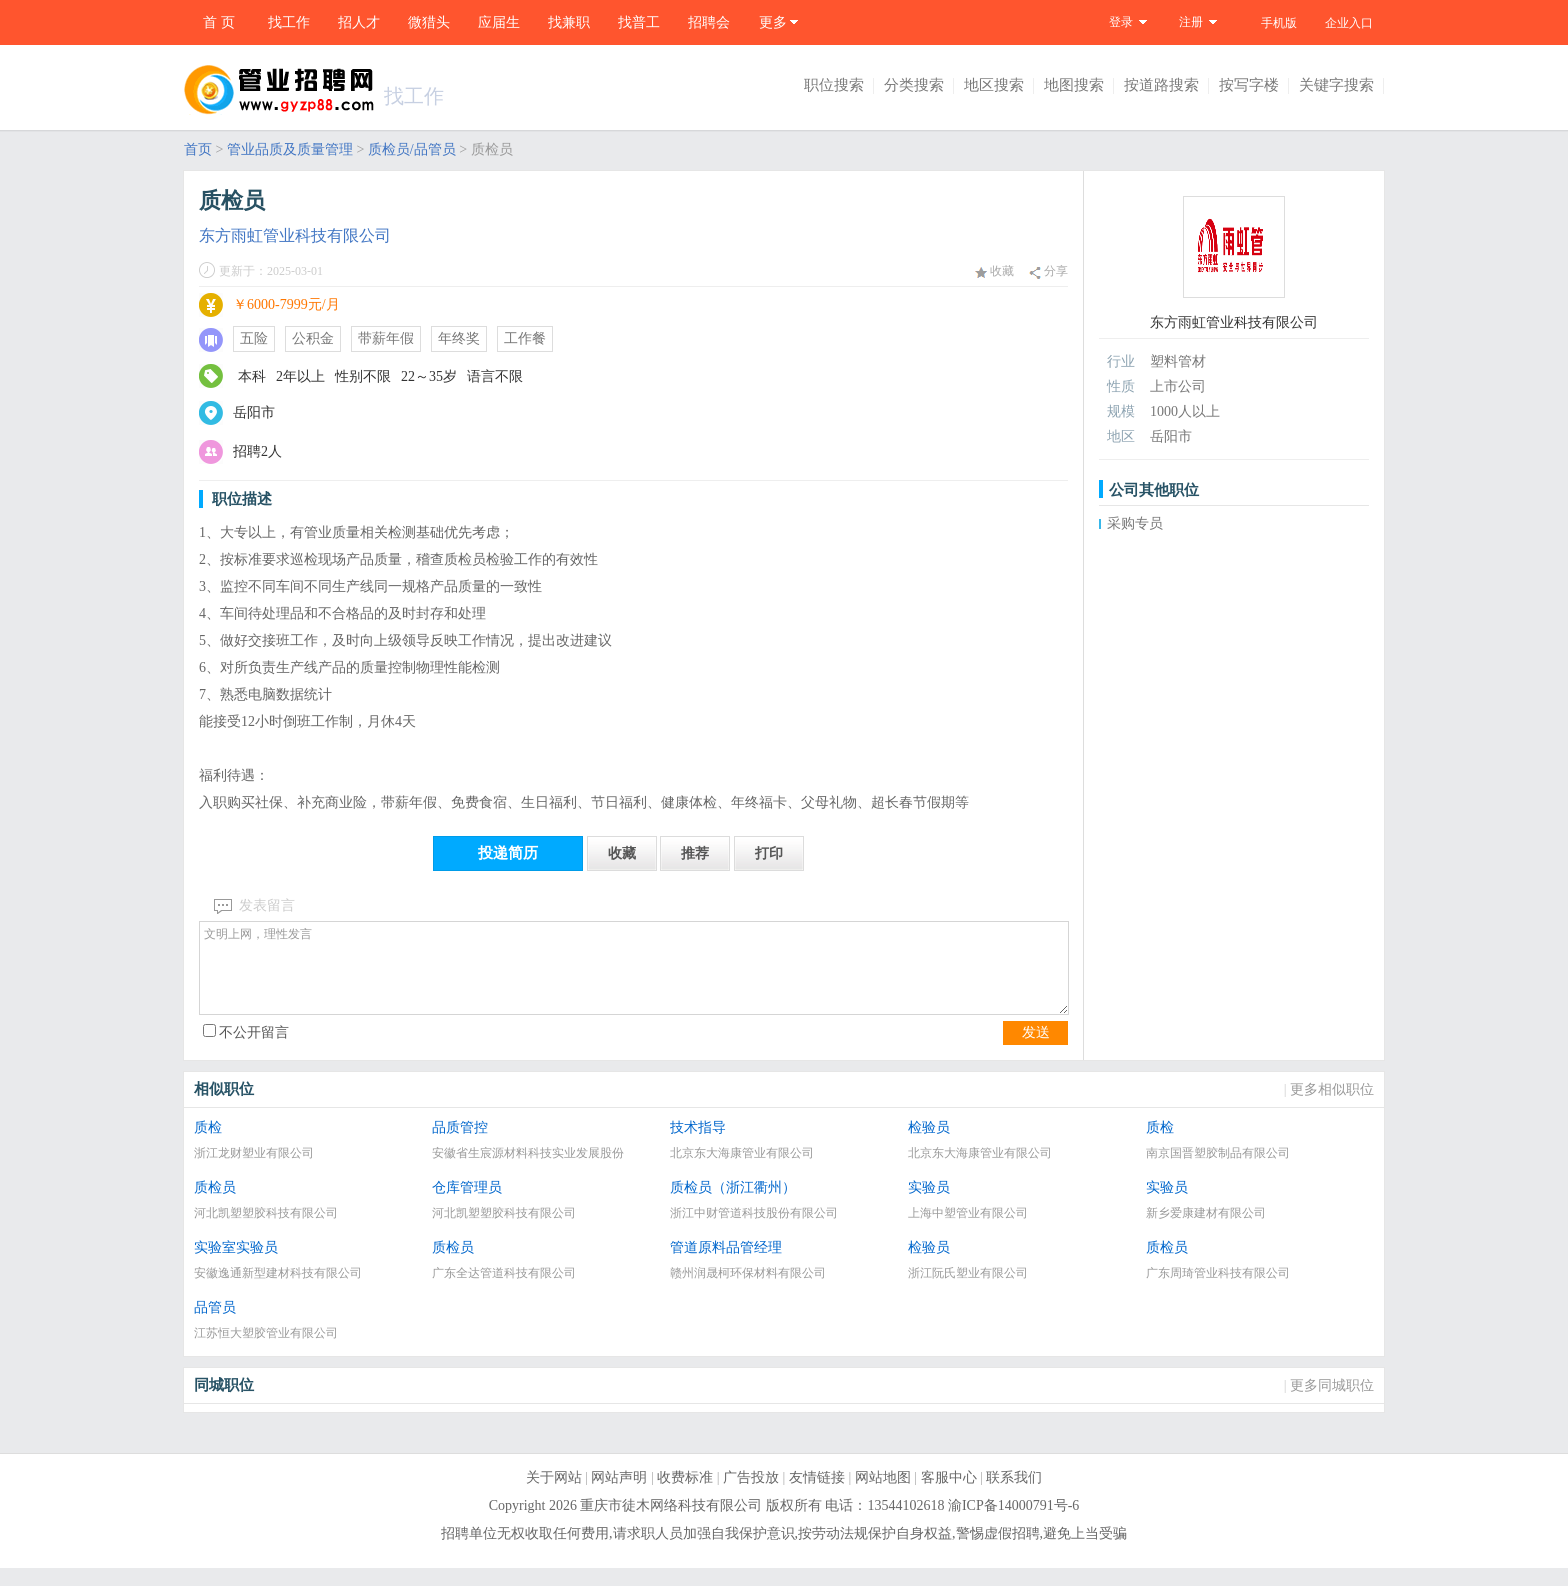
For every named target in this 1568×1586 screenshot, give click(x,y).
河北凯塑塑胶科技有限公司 (266, 1231)
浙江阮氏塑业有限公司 (968, 1291)
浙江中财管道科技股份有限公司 (754, 1231)
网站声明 (619, 1495)
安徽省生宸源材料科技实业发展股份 (528, 1171)
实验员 (929, 1205)
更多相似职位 (1332, 1107)
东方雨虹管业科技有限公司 (295, 235)
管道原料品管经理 (726, 1265)
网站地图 (883, 1495)
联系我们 (1014, 1495)
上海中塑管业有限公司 (968, 1231)
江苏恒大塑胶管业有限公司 (266, 1351)
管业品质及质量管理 (290, 149)
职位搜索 (834, 85)
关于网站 (554, 1495)
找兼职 (569, 22)
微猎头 (429, 22)
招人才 (359, 22)
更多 (773, 22)
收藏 (994, 271)
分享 (1048, 271)
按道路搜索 (1161, 85)
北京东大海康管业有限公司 (742, 1171)
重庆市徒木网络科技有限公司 (671, 1523)
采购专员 (1135, 523)
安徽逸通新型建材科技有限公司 (278, 1291)
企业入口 (1349, 23)
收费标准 (685, 1495)
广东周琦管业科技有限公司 (1218, 1291)
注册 (1191, 22)
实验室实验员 (236, 1265)
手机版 (1279, 23)
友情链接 (817, 1495)
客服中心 (949, 1495)
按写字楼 (1249, 85)
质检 (208, 1145)
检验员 (929, 1145)
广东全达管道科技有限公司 (504, 1291)
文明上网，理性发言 (634, 977)
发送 (1036, 1050)
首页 (198, 149)
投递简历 (508, 853)
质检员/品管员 (412, 149)
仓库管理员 (467, 1205)
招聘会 (709, 22)
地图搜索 (1074, 85)
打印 (769, 853)
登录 (1121, 22)
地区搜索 (994, 85)
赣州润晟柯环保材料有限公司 (748, 1291)
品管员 (215, 1325)
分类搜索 (914, 85)
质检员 (215, 1205)
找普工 (639, 22)
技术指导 (698, 1145)
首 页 (219, 22)
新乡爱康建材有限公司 (1206, 1231)
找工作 (289, 22)
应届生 (499, 22)
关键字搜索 (1336, 85)
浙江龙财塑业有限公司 (254, 1171)
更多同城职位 (1332, 1403)
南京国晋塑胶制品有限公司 (1218, 1171)
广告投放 (751, 1495)
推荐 (695, 853)
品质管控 (460, 1145)
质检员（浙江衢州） (733, 1205)
